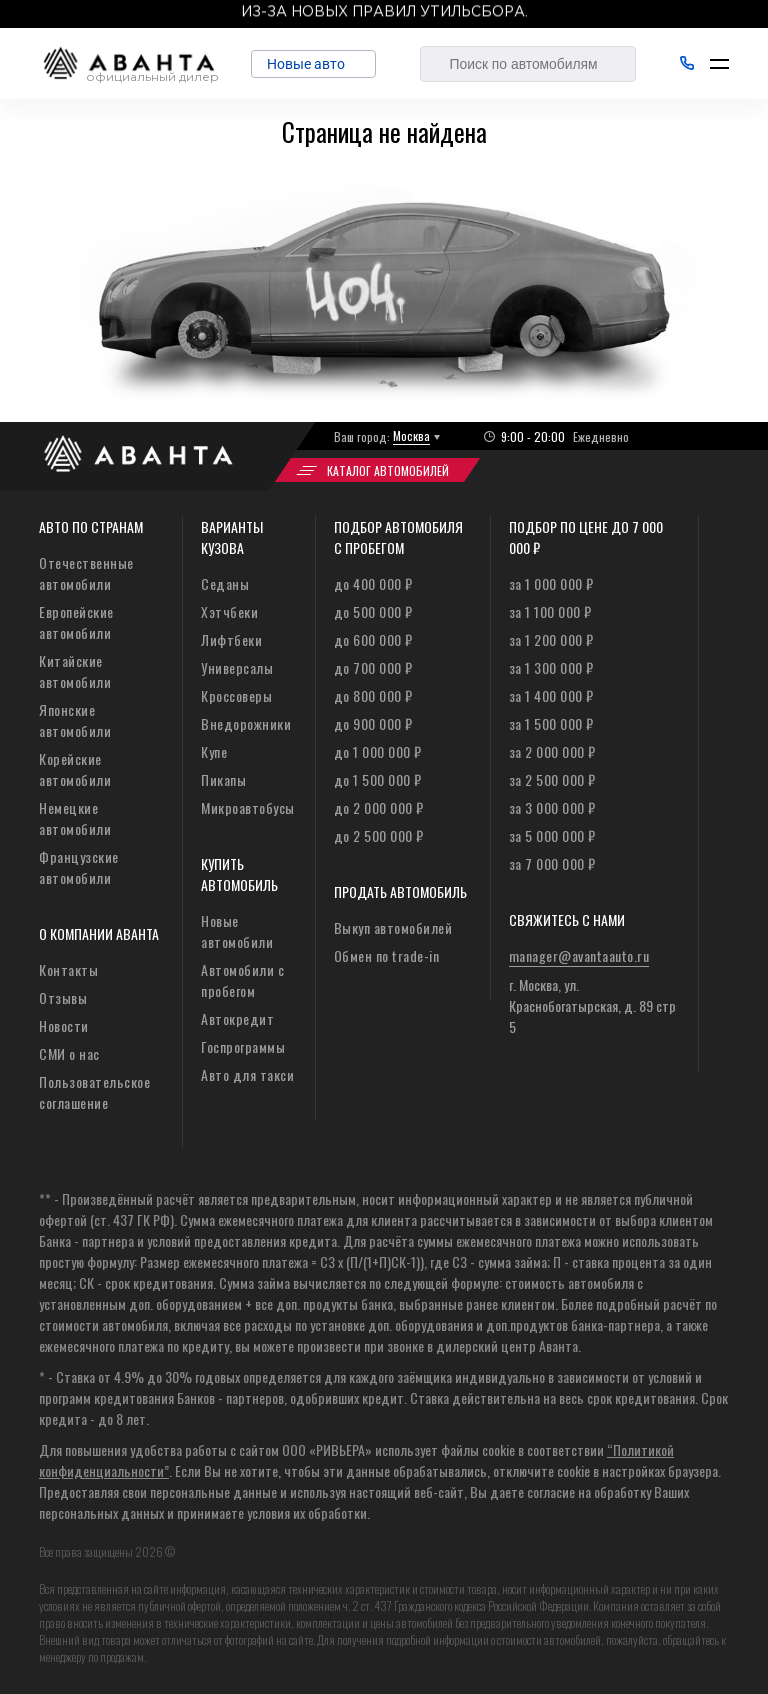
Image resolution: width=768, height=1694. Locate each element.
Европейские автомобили (76, 622)
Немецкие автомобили (75, 818)
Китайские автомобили (75, 671)
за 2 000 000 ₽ (552, 751)
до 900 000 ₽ (373, 723)
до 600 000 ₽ (373, 639)
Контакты (68, 969)
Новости (64, 1025)
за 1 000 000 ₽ (551, 583)
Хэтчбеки (229, 611)
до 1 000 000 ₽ (378, 751)
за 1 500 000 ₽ (551, 723)
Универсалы (237, 667)
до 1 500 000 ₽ (378, 779)
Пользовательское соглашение (94, 1092)
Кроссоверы (236, 695)
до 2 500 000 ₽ (379, 835)
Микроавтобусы (248, 807)
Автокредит (237, 1018)
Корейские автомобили (75, 769)
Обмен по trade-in (387, 955)
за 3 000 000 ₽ (552, 807)
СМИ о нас (69, 1053)
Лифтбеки (231, 639)
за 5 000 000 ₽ (552, 835)
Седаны (225, 583)
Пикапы (223, 779)
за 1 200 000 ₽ (551, 639)
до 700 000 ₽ (373, 667)
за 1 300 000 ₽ (551, 667)
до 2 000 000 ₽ (379, 807)
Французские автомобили (79, 867)
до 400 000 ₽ (373, 583)
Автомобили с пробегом (242, 980)
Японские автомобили (75, 720)
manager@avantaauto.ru (579, 955)
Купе (214, 751)
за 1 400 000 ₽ (551, 695)
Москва (411, 435)
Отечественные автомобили (86, 573)
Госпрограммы (243, 1046)
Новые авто (314, 64)
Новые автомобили (237, 931)
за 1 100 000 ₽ (550, 611)
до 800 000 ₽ (373, 695)
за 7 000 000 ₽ (552, 863)
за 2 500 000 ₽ (552, 779)
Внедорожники (246, 723)
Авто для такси (247, 1074)
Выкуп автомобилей (393, 927)
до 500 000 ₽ (373, 611)
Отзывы (63, 997)
